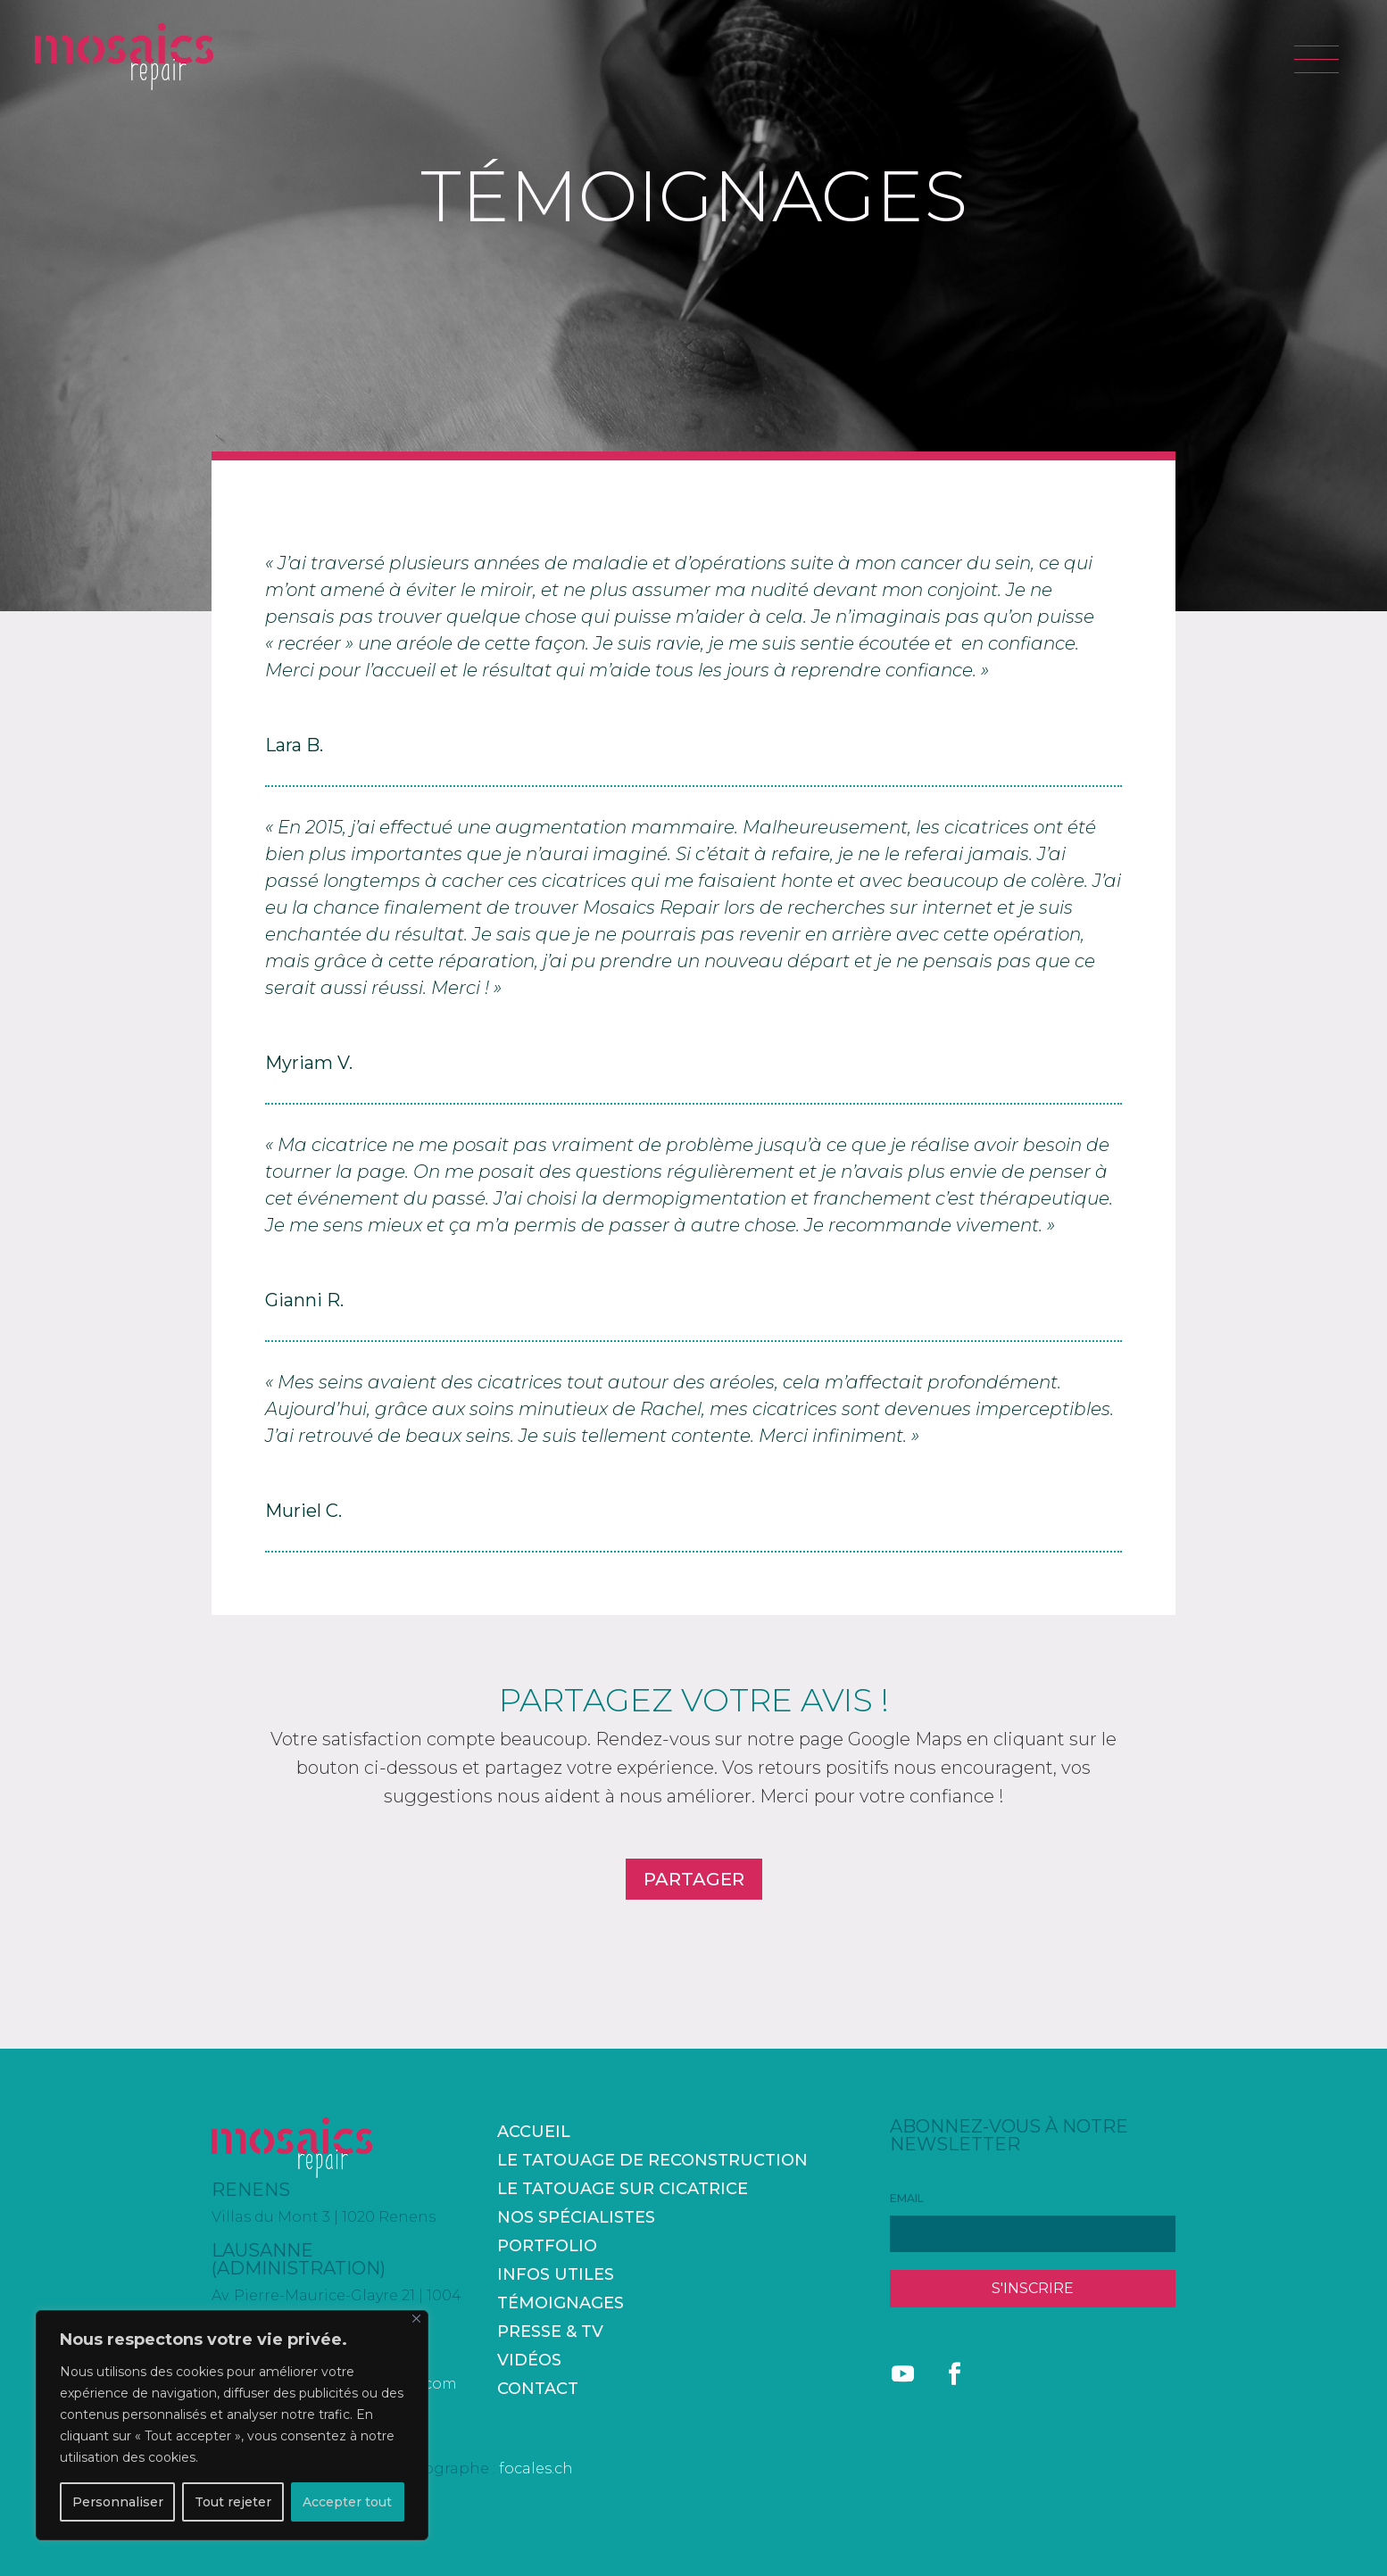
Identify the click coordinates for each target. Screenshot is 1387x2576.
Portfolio (547, 2246)
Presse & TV (550, 2331)
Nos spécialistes (576, 2217)
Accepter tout (347, 2502)
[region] (232, 2425)
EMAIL (907, 2198)
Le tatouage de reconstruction (652, 2160)
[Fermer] (416, 2319)
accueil (533, 2131)
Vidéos (529, 2360)
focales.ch (536, 2468)
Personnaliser (117, 2502)
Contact (537, 2388)
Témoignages (560, 2303)
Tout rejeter (233, 2502)
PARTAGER (694, 1879)
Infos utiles (555, 2274)
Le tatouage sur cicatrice (622, 2189)
